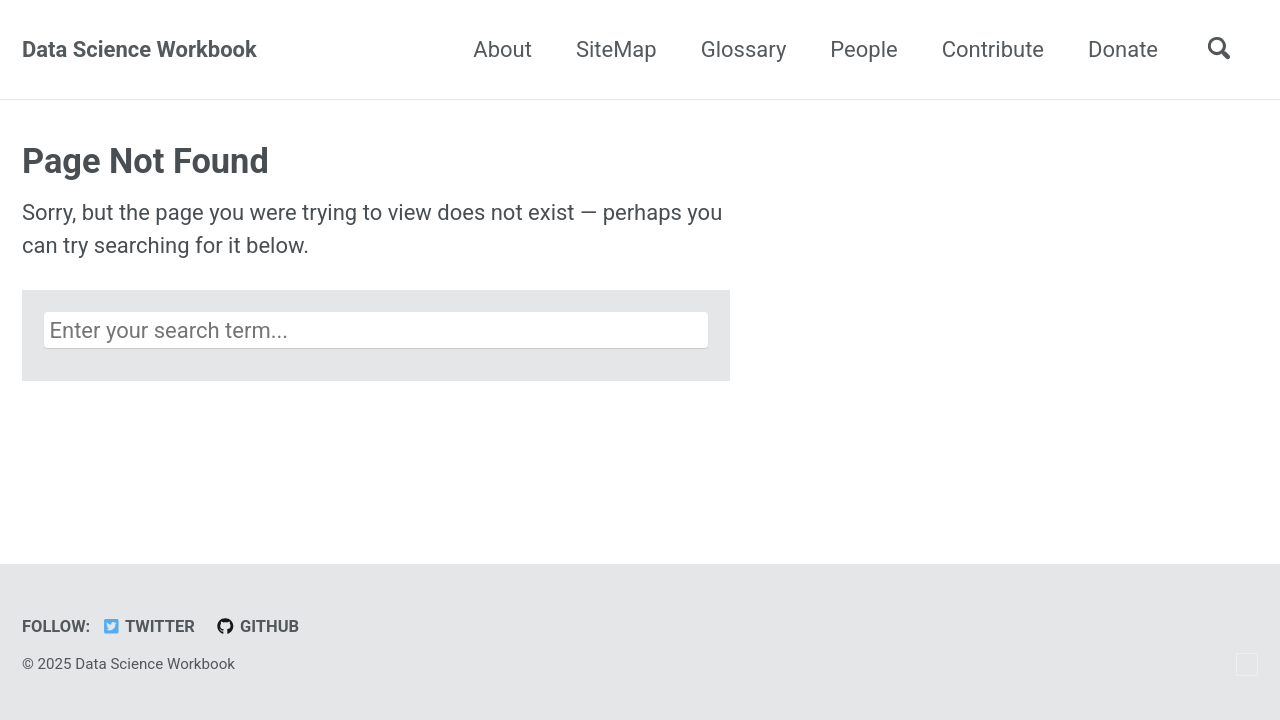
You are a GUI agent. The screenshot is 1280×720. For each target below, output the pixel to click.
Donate (1123, 49)
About (502, 49)
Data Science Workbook (139, 49)
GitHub (257, 626)
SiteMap (616, 49)
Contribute (993, 49)
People (863, 49)
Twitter (148, 626)
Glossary (744, 49)
